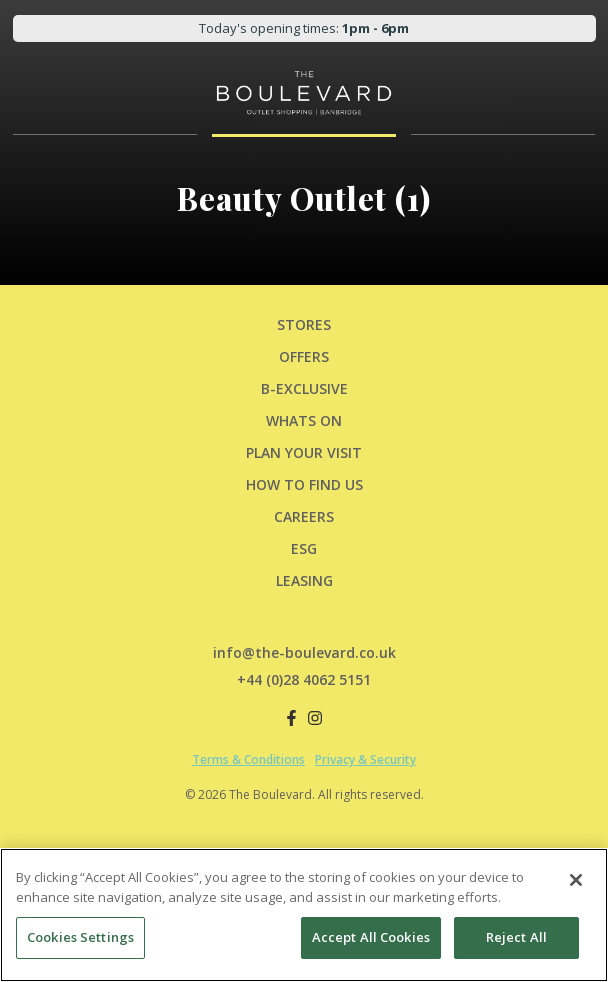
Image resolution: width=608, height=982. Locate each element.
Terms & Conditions (248, 759)
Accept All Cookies (371, 937)
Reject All (516, 937)
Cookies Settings (80, 937)
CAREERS (304, 516)
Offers (304, 356)
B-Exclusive (304, 388)
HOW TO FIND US (304, 484)
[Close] (576, 880)
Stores (304, 324)
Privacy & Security (365, 759)
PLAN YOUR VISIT (304, 452)
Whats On (304, 420)
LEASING (304, 580)
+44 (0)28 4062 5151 (304, 679)
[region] (304, 915)
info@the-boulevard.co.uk (304, 652)
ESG (304, 548)
